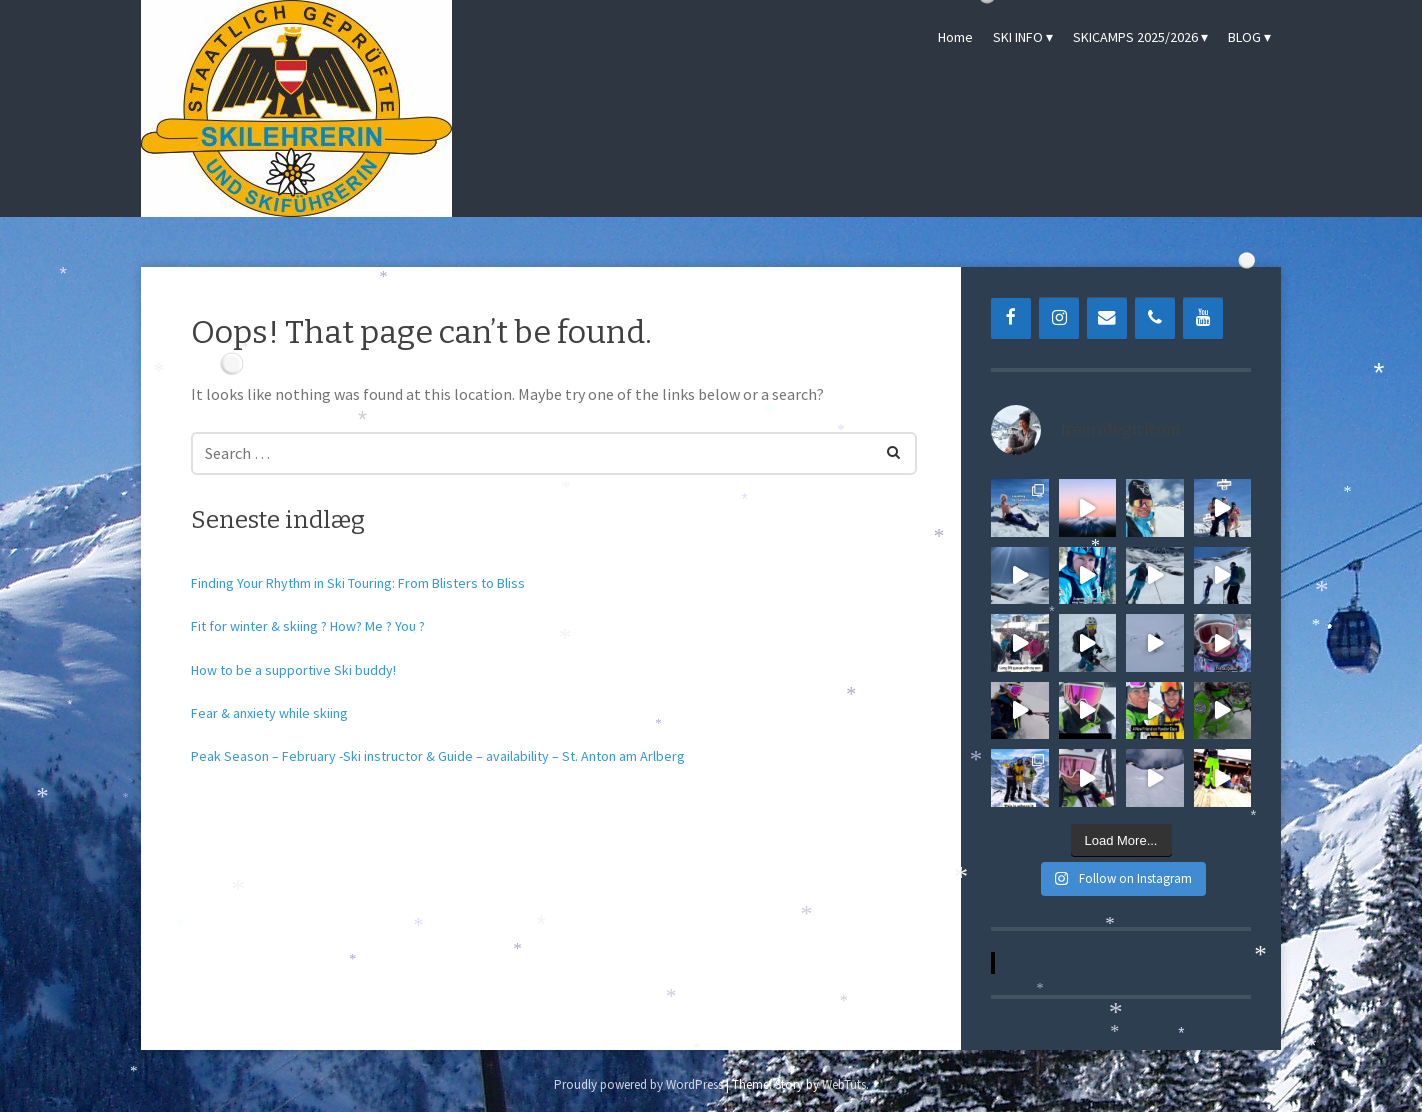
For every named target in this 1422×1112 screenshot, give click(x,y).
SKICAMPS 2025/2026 (1135, 37)
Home (955, 37)
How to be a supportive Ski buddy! (293, 670)
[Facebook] (1011, 318)
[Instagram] (1059, 318)
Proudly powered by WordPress (638, 1084)
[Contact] (1107, 318)
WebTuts (844, 1084)
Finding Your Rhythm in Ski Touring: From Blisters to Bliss (358, 583)
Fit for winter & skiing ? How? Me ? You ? (308, 626)
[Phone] (1155, 318)
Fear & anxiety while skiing (269, 713)
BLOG (1244, 37)
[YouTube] (1203, 318)
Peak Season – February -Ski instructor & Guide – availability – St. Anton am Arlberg (438, 756)
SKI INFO (1018, 37)
